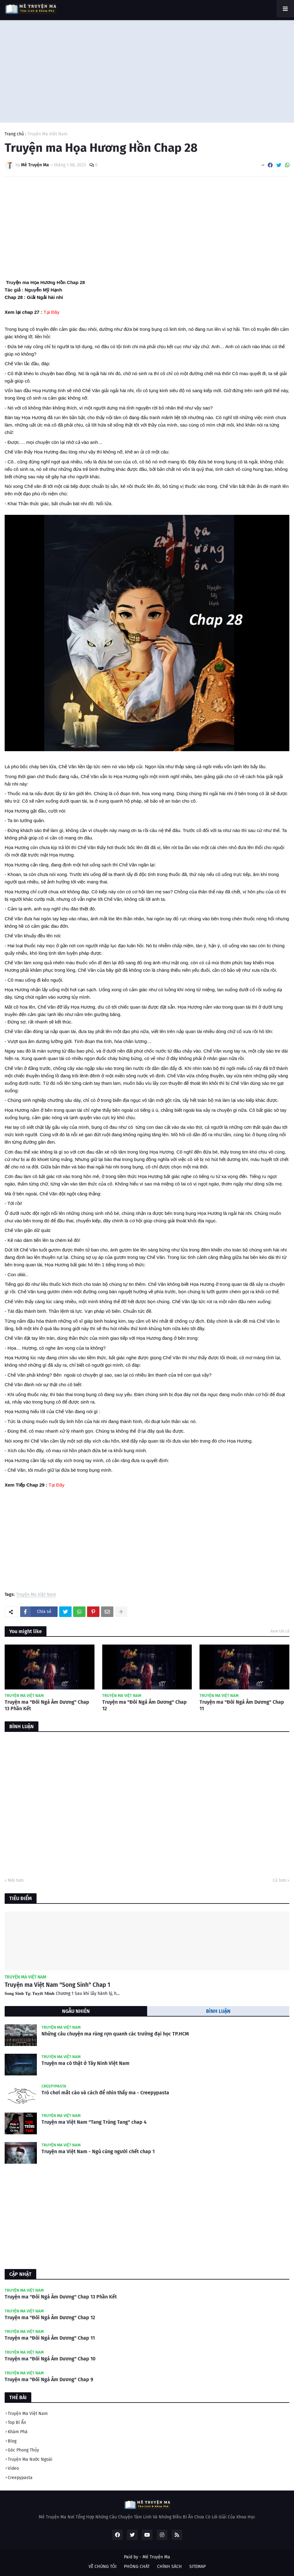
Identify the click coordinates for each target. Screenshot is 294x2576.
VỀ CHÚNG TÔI (102, 2566)
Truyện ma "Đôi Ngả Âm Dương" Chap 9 (49, 2379)
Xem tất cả (279, 1631)
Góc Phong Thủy (23, 2450)
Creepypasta (20, 2477)
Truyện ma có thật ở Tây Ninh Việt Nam (85, 2063)
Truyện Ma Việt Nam (48, 134)
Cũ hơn (279, 1880)
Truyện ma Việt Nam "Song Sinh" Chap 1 (57, 1984)
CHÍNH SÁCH (169, 2566)
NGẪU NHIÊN (76, 2011)
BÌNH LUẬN (218, 2011)
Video (13, 2468)
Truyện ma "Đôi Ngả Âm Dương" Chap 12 (144, 1705)
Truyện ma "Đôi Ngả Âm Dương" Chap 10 (50, 2359)
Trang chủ (14, 134)
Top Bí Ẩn (17, 2422)
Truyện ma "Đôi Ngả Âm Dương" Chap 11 (242, 1705)
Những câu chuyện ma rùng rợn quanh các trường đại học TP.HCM (115, 2034)
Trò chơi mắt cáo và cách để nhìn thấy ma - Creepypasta (105, 2093)
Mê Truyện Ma (156, 2557)
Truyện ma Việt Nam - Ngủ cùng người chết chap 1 (98, 2151)
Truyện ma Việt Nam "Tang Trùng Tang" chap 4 (94, 2122)
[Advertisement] (147, 70)
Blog (12, 2441)
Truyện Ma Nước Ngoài (30, 2459)
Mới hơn (16, 1880)
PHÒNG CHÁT (137, 2566)
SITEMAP (197, 2566)
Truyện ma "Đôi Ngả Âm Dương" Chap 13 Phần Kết (47, 1705)
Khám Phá (18, 2431)
